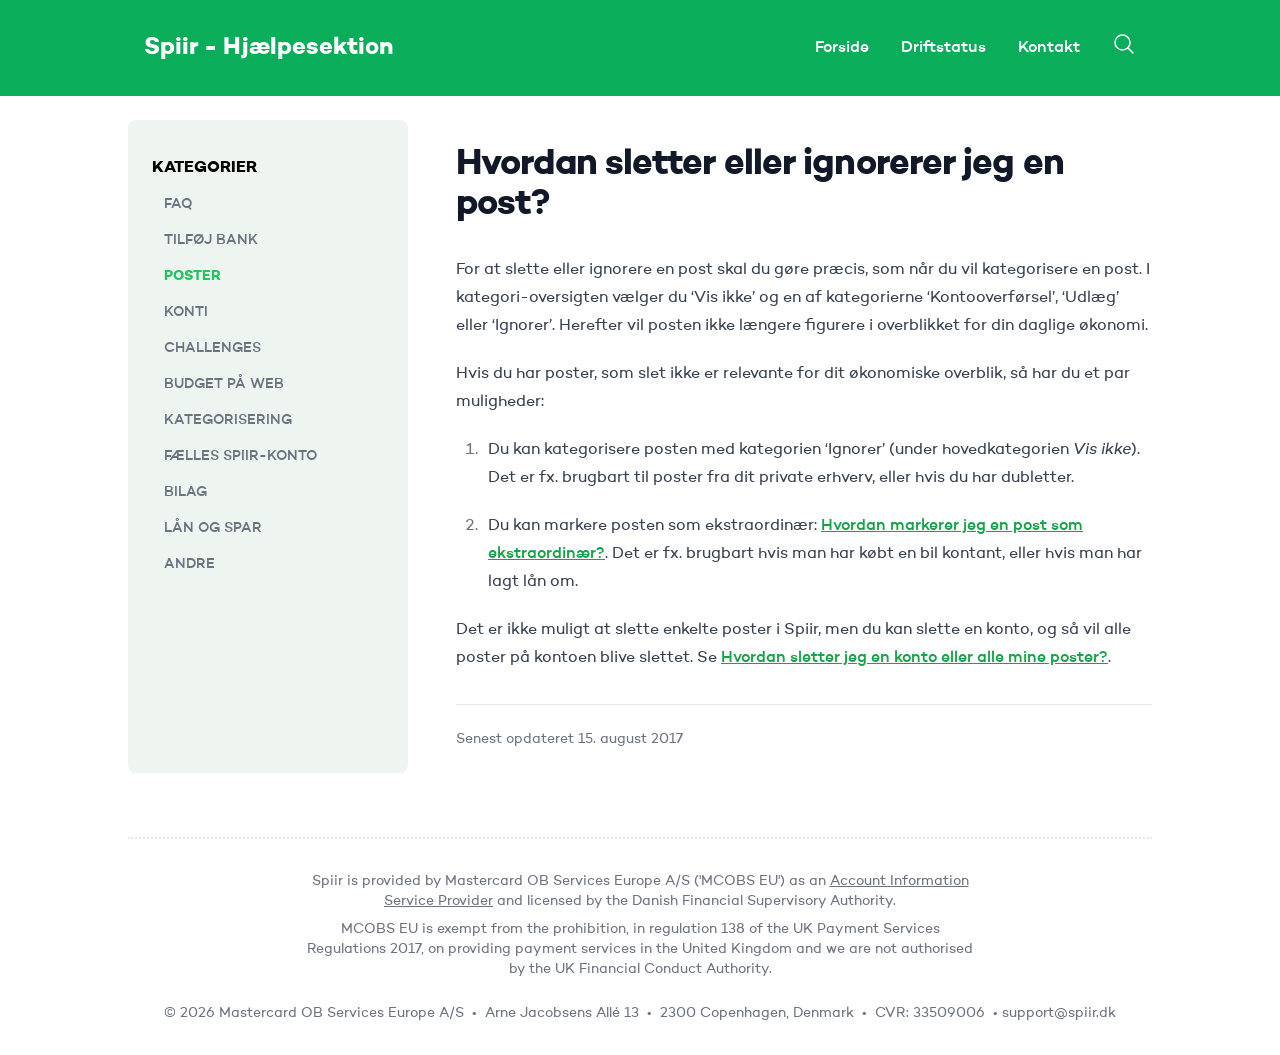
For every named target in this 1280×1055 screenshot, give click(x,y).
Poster (192, 276)
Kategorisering (228, 420)
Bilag (185, 492)
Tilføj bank (211, 240)
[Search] (1124, 44)
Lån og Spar (213, 528)
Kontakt (1049, 48)
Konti (186, 312)
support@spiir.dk (1059, 1013)
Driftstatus (943, 48)
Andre (189, 564)
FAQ (178, 204)
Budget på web (224, 384)
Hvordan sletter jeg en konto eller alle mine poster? (914, 658)
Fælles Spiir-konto (240, 456)
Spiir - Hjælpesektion (269, 48)
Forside (842, 48)
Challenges (212, 348)
